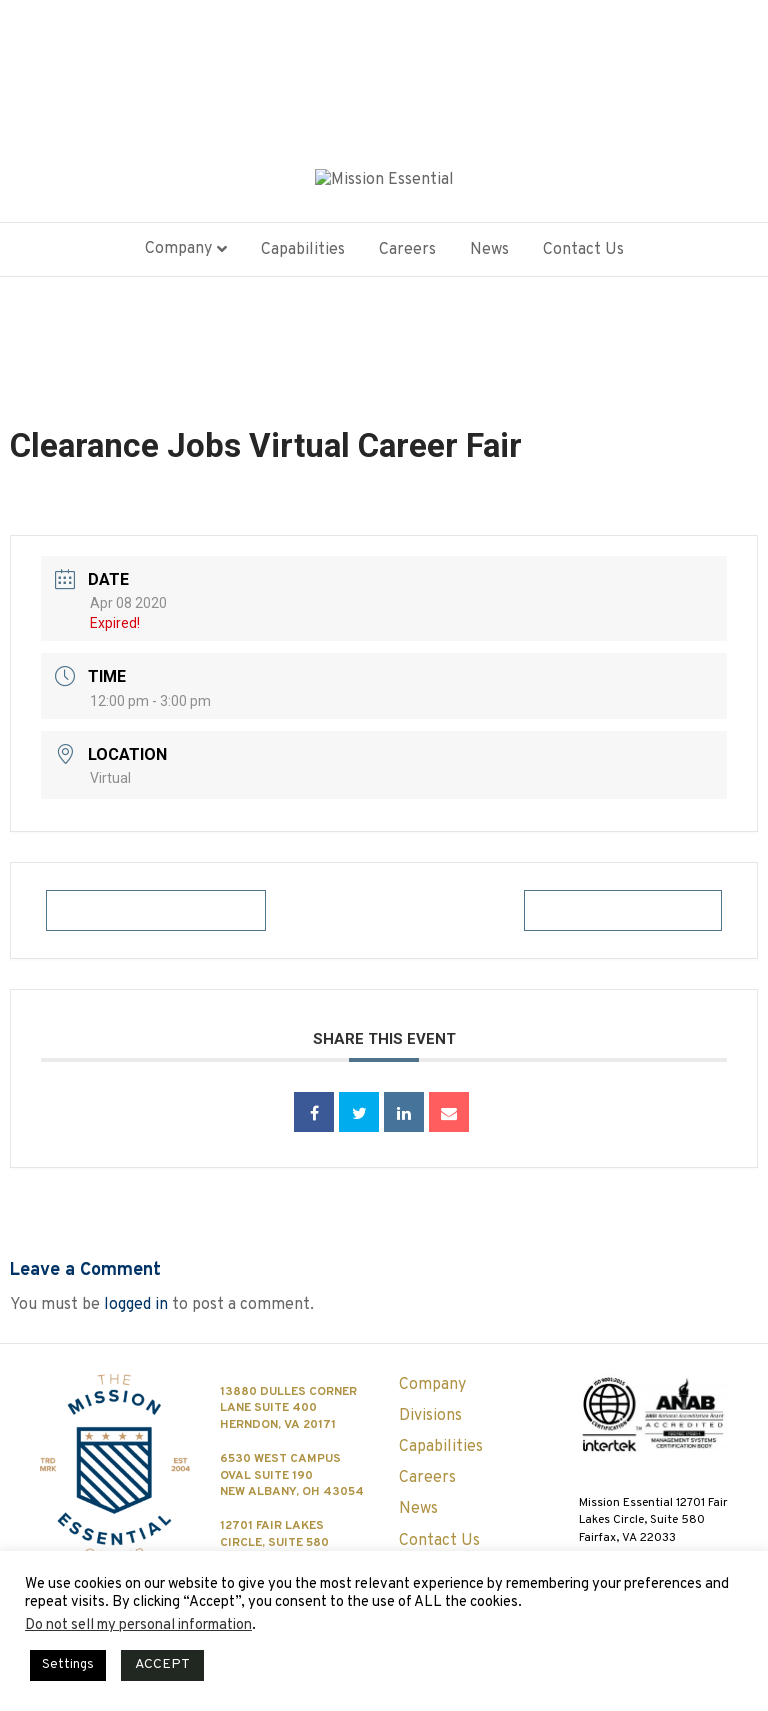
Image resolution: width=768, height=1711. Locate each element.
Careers (407, 257)
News (489, 257)
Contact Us (583, 257)
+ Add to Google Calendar (156, 917)
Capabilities (303, 257)
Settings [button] (68, 1665)
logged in (136, 1312)
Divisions (430, 1416)
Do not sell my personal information (138, 1625)
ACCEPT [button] (162, 1664)
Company (178, 257)
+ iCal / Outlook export (623, 917)
